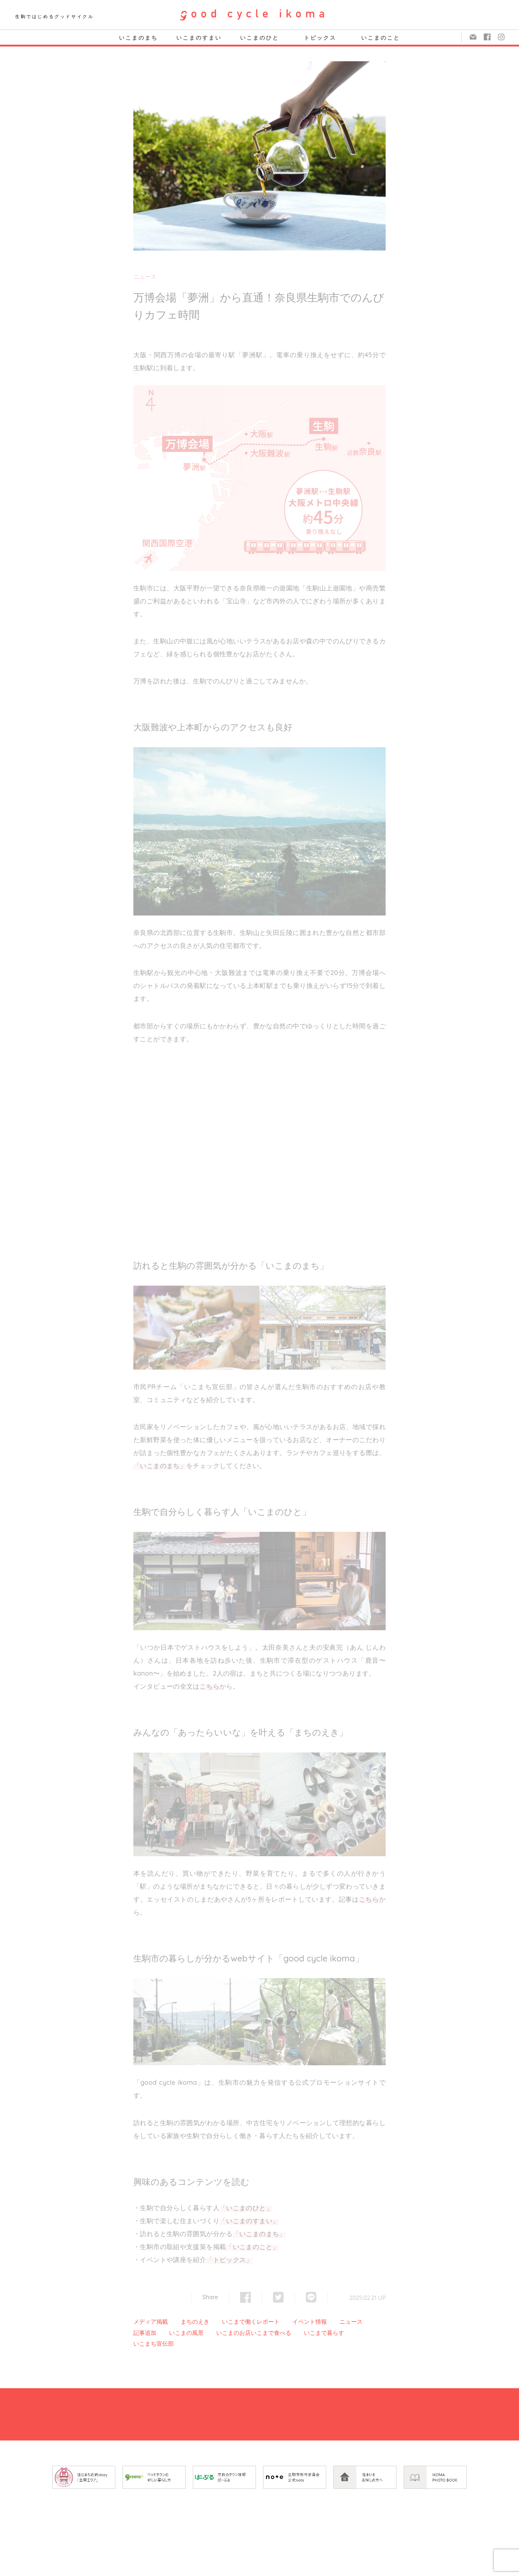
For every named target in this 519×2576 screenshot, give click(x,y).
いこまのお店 (233, 2332)
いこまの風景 (186, 2332)
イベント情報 (309, 2321)
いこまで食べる (271, 2332)
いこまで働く (239, 2321)
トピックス (320, 37)
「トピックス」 (229, 2260)
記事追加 (144, 2332)
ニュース (144, 276)
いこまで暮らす (324, 2332)
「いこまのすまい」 (249, 2221)
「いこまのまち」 (159, 1466)
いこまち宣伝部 (153, 2343)
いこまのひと (259, 37)
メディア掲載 (150, 2321)
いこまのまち (138, 37)
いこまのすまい (199, 37)
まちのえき (195, 2321)
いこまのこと (380, 37)
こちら (209, 1686)
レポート (268, 2321)
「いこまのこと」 (252, 2247)
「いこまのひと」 (245, 2208)
